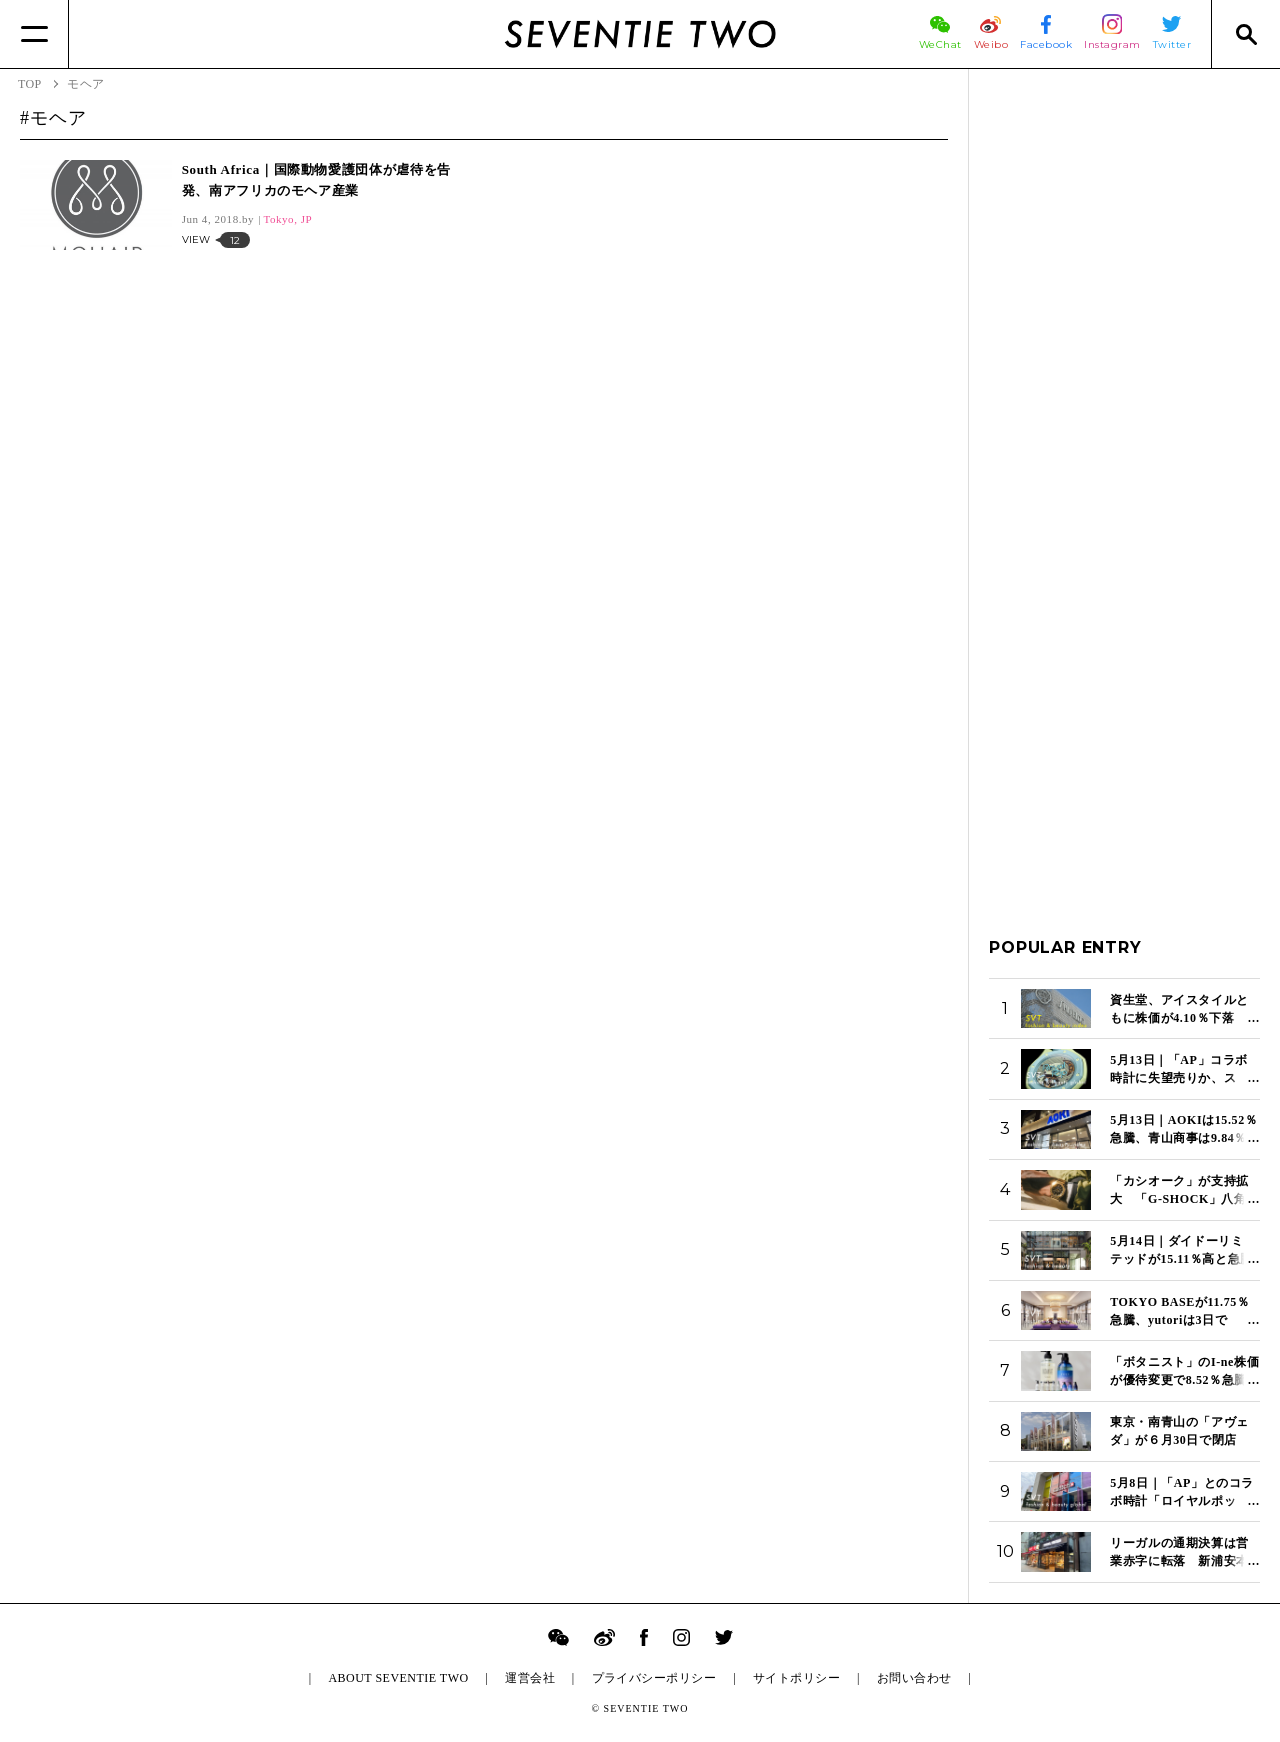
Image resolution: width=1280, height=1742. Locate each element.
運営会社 (530, 1678)
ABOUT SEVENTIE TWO (398, 1678)
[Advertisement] (1124, 389)
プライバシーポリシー (654, 1678)
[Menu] (34, 34)
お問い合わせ (914, 1678)
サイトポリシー (796, 1678)
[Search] (1245, 34)
